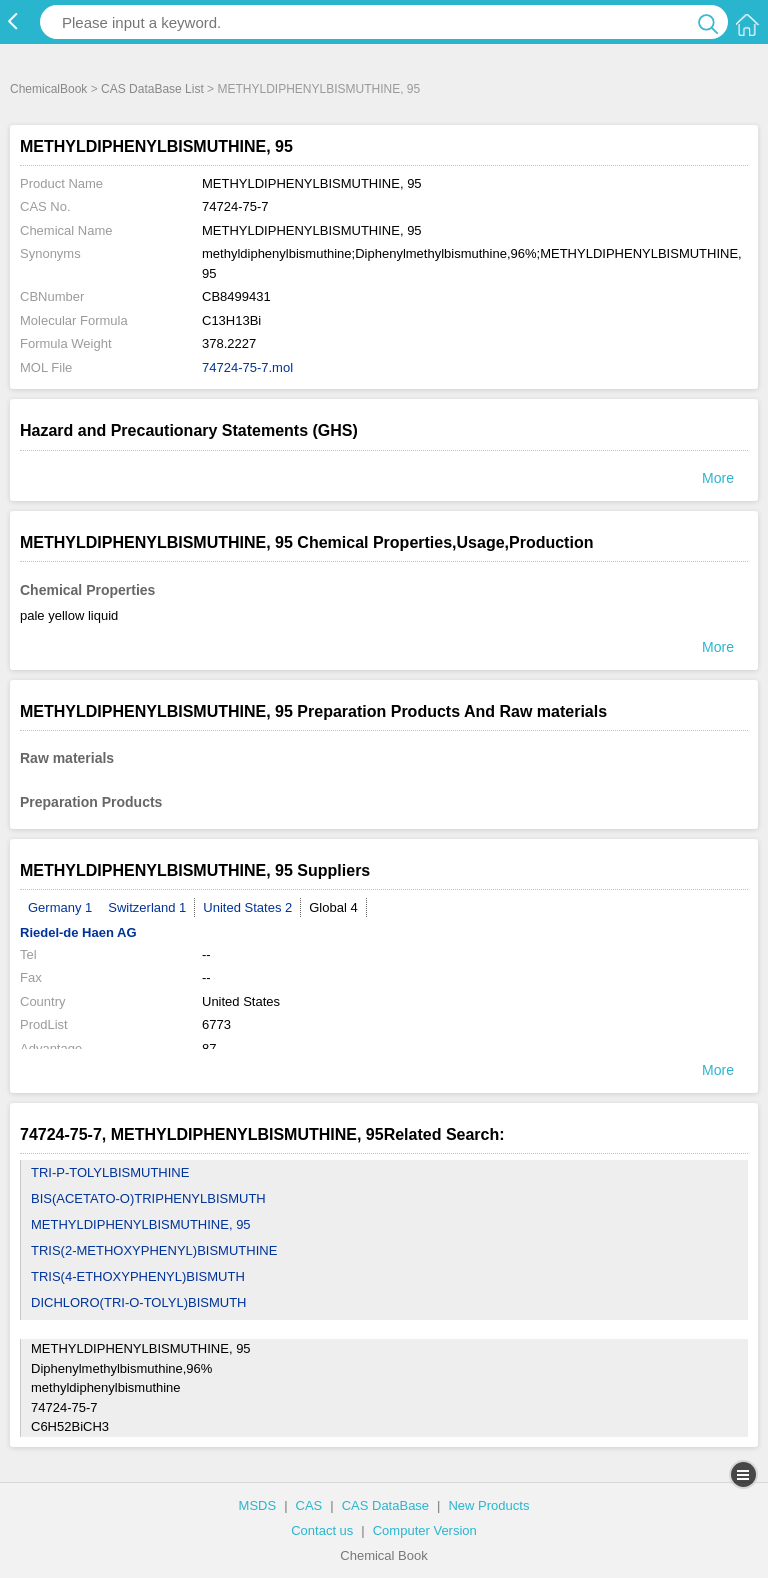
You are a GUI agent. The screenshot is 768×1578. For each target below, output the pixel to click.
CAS (309, 1505)
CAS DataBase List (152, 89)
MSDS (258, 1505)
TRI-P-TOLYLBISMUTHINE (110, 1172)
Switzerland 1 (147, 907)
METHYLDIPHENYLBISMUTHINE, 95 (141, 1224)
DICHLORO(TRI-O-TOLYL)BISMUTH (138, 1302)
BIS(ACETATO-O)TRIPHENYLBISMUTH (148, 1198)
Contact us (322, 1530)
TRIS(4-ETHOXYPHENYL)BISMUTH (138, 1276)
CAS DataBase (385, 1505)
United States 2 (247, 907)
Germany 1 (60, 907)
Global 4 (333, 907)
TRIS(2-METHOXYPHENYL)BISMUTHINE (154, 1250)
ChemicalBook (48, 89)
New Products (488, 1505)
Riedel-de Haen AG (78, 932)
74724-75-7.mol (247, 367)
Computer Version (425, 1530)
